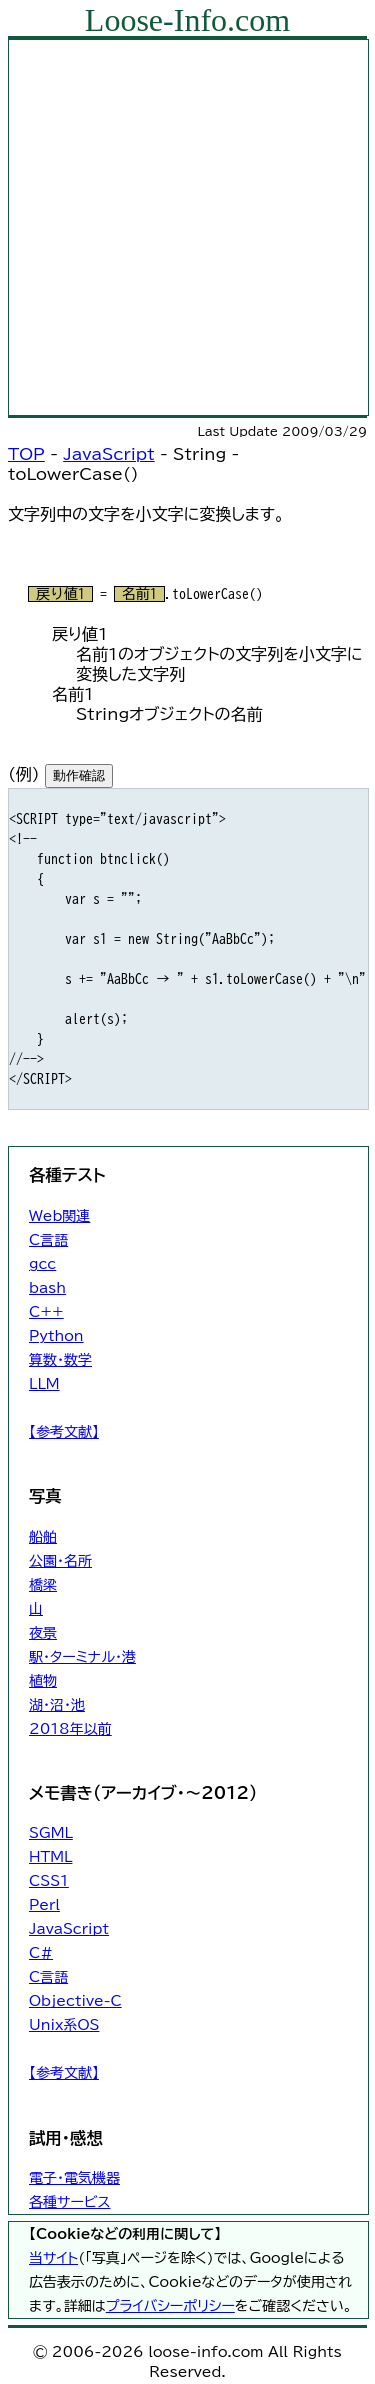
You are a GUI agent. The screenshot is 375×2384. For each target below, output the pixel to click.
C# (41, 1953)
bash (47, 1288)
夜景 (43, 1633)
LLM (44, 1384)
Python (56, 1336)
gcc (42, 1264)
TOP (26, 454)
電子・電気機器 (74, 2178)
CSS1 (49, 1881)
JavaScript (109, 454)
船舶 (43, 1537)
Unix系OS (64, 2025)
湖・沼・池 (57, 1705)
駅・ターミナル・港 (82, 1657)
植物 (43, 1681)
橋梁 (43, 1585)
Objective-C (75, 2001)
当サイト (53, 2258)
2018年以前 (70, 1729)
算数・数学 (60, 1360)
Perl (44, 1905)
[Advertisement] (187, 227)
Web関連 (59, 1216)
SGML (51, 1833)
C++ (46, 1312)
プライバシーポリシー (170, 2306)
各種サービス (69, 2202)
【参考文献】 (64, 1432)
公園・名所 (60, 1561)
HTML (50, 1857)
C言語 (48, 1240)
